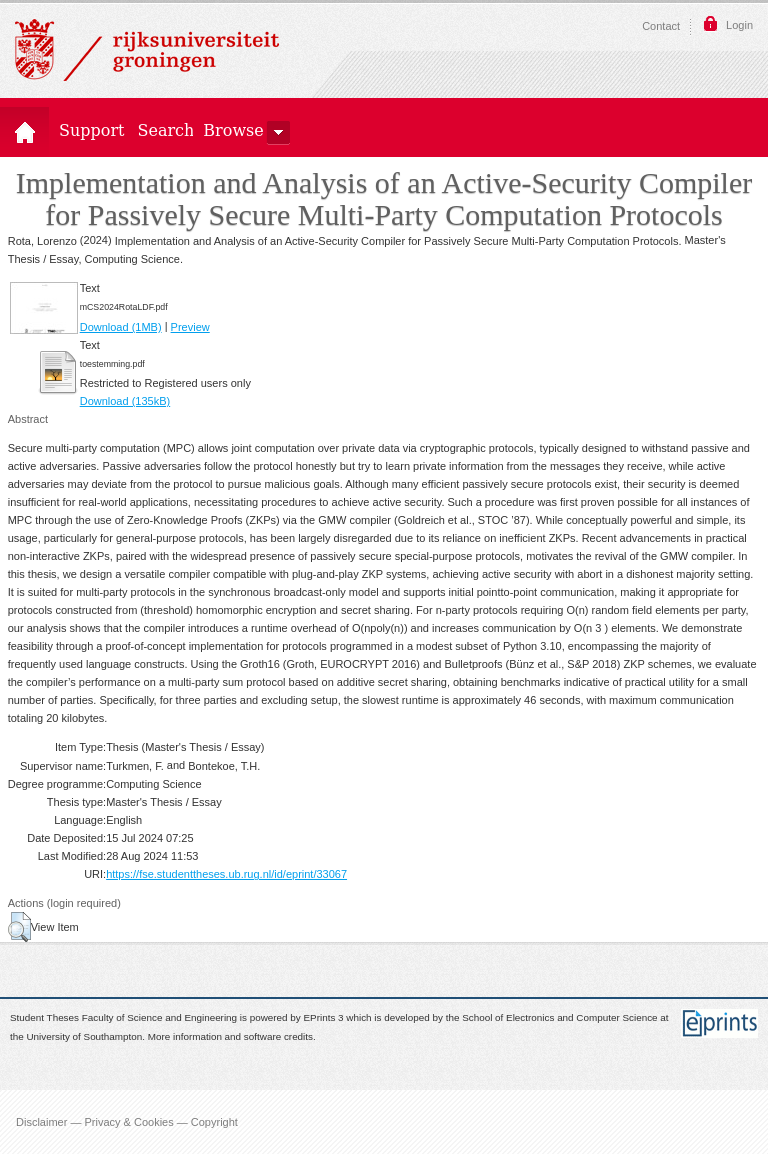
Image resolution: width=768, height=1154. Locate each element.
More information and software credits (230, 1036)
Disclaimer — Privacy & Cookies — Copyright (127, 1122)
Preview (190, 327)
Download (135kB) (125, 401)
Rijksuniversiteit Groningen (147, 50)
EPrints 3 (324, 1018)
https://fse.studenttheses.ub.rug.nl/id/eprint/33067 (226, 874)
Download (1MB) (121, 327)
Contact (661, 26)
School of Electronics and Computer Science (559, 1018)
